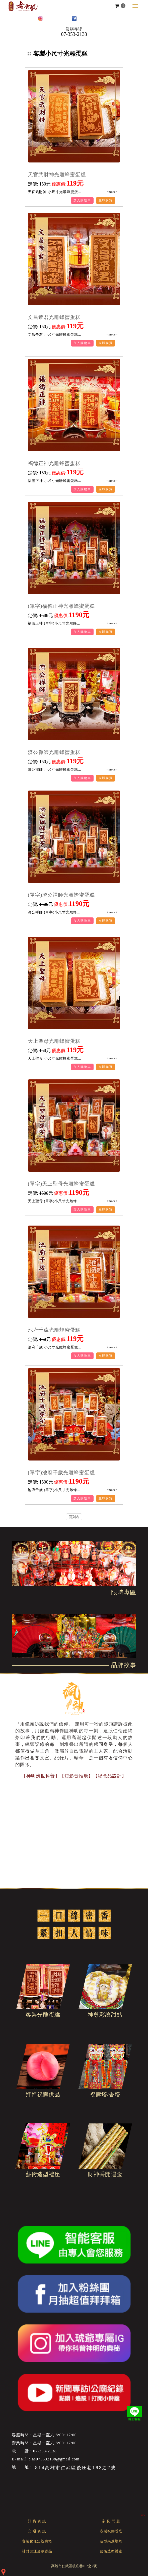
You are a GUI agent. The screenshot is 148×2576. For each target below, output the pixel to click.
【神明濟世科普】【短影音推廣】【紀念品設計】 (74, 1775)
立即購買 (106, 200)
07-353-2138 (74, 34)
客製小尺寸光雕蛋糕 (57, 53)
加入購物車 (82, 200)
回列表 (74, 1517)
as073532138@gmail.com (56, 2459)
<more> (112, 192)
